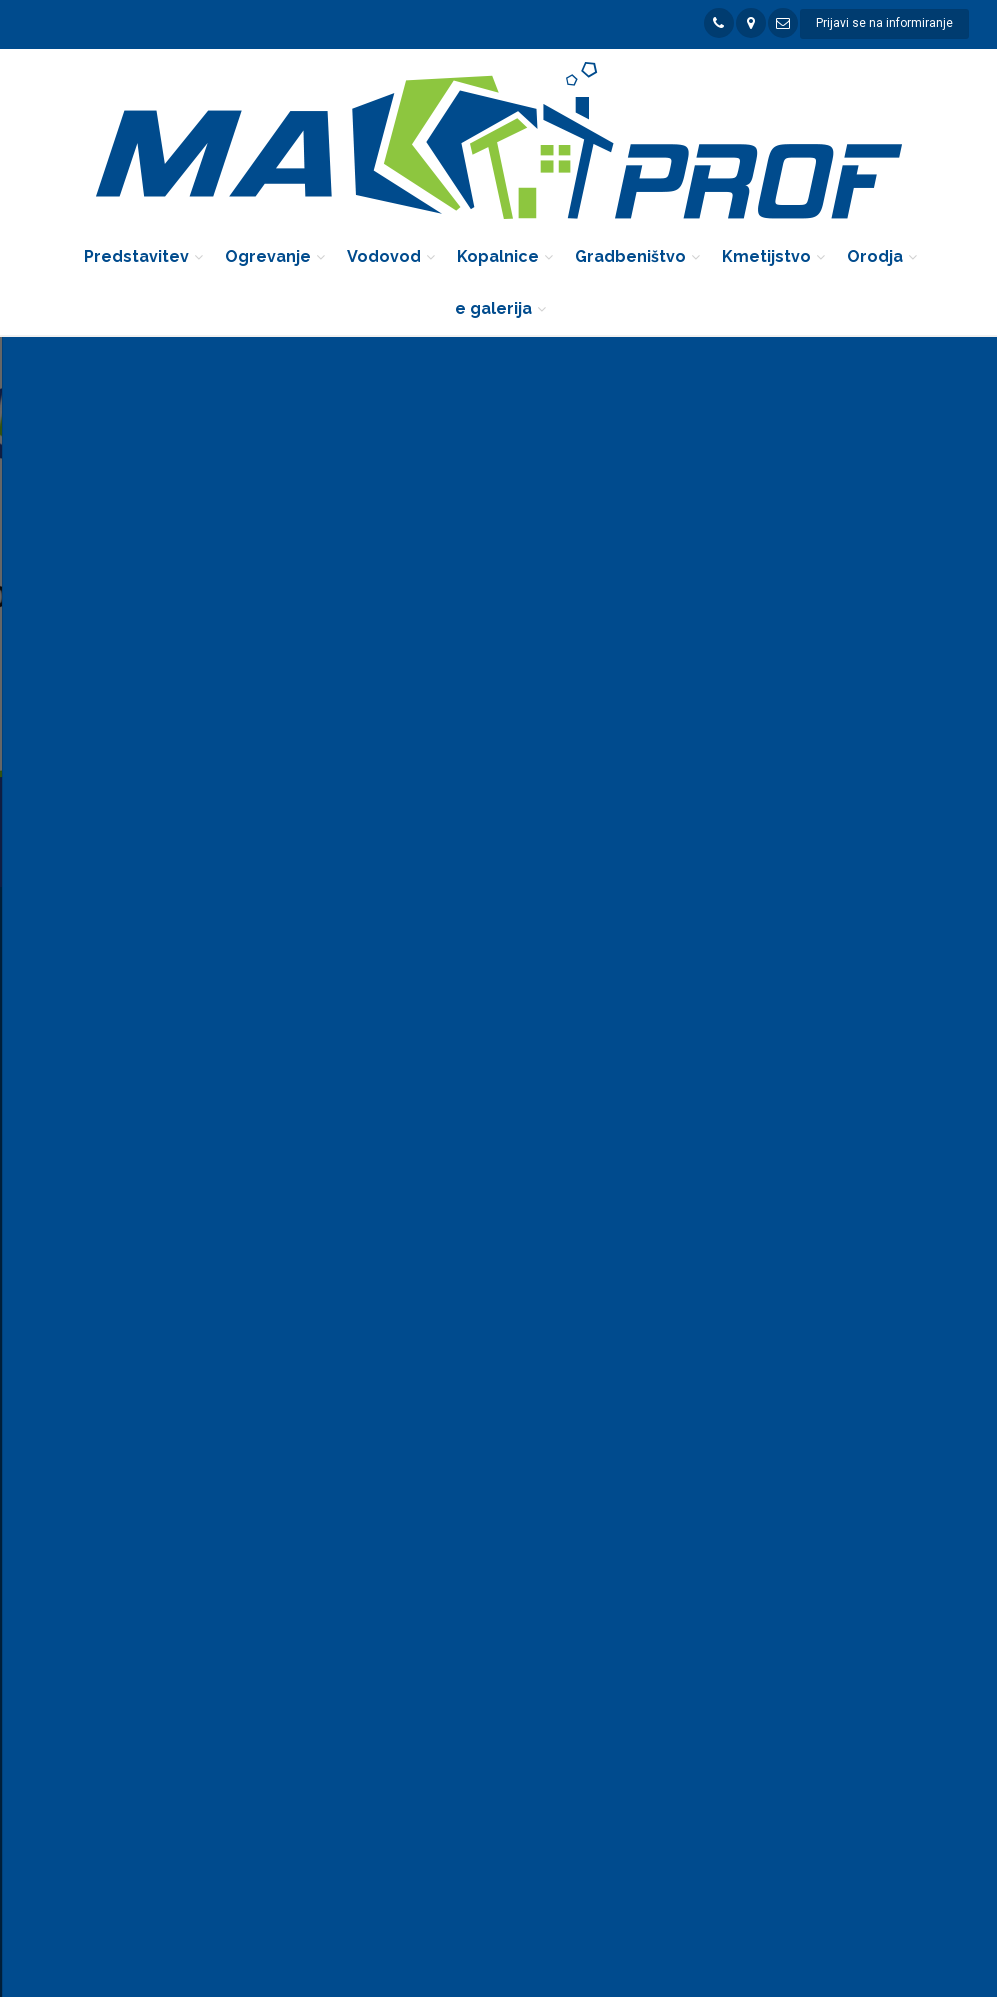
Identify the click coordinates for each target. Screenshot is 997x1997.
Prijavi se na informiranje (884, 23)
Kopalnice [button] (498, 256)
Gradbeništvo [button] (630, 256)
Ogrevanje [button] (268, 256)
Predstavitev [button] (136, 256)
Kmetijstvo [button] (766, 256)
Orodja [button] (875, 256)
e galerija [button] (493, 308)
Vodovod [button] (384, 256)
